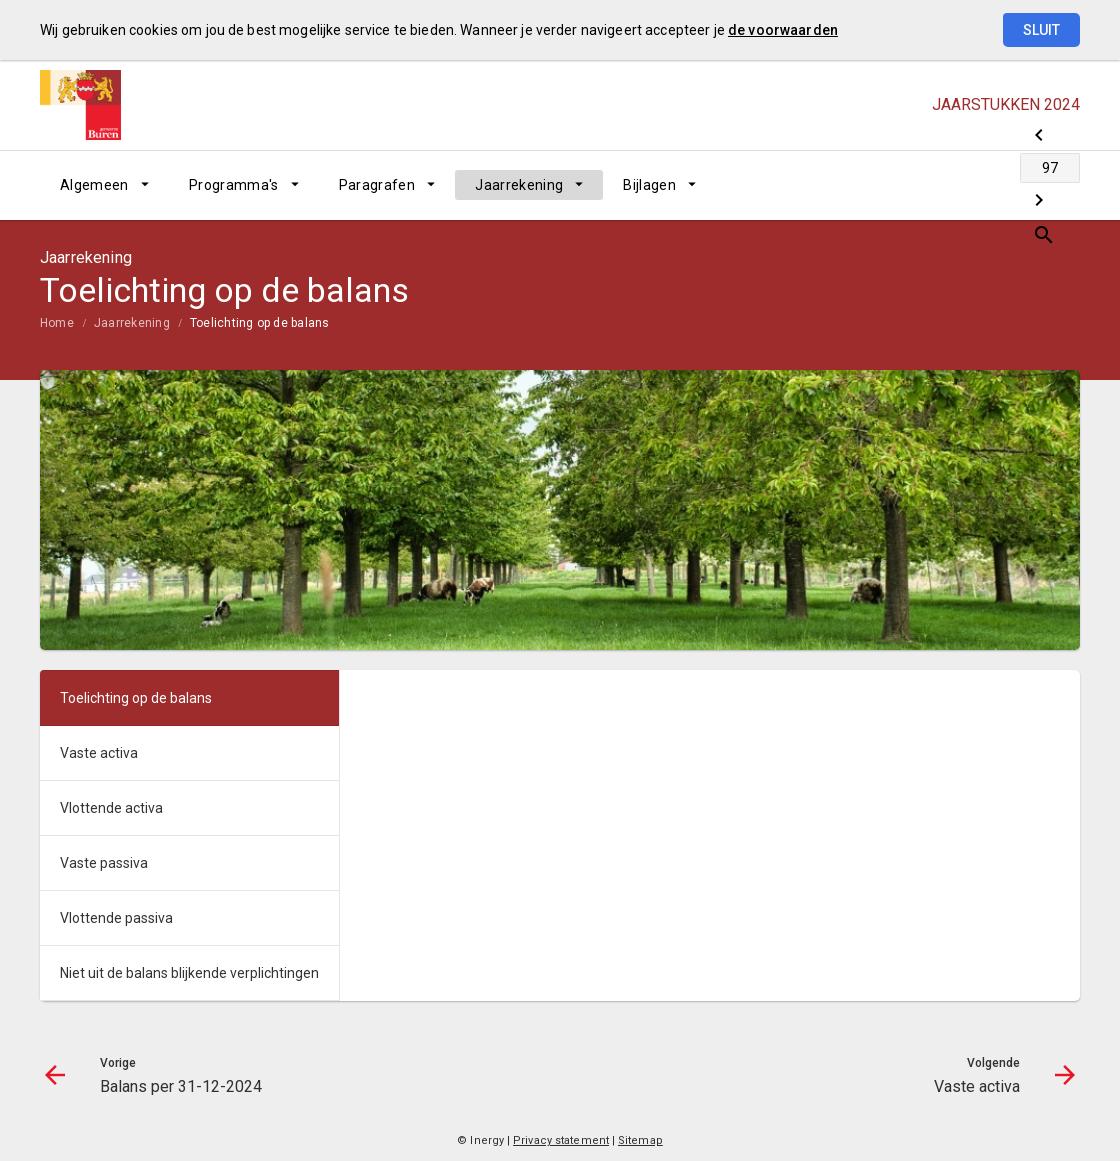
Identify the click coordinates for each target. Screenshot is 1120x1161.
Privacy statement (561, 1140)
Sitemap (640, 1140)
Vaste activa (99, 753)
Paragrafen (377, 185)
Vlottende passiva (116, 918)
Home (57, 323)
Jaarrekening (519, 185)
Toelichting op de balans (260, 323)
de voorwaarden (783, 30)
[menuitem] (104, 185)
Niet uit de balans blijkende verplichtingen (189, 973)
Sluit (1041, 30)
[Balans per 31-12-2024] (907, 185)
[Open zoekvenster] (1057, 185)
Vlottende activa (111, 808)
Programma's (234, 185)
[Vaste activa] (1012, 185)
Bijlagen (649, 185)
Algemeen (94, 185)
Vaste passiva (104, 863)
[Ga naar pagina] (960, 185)
